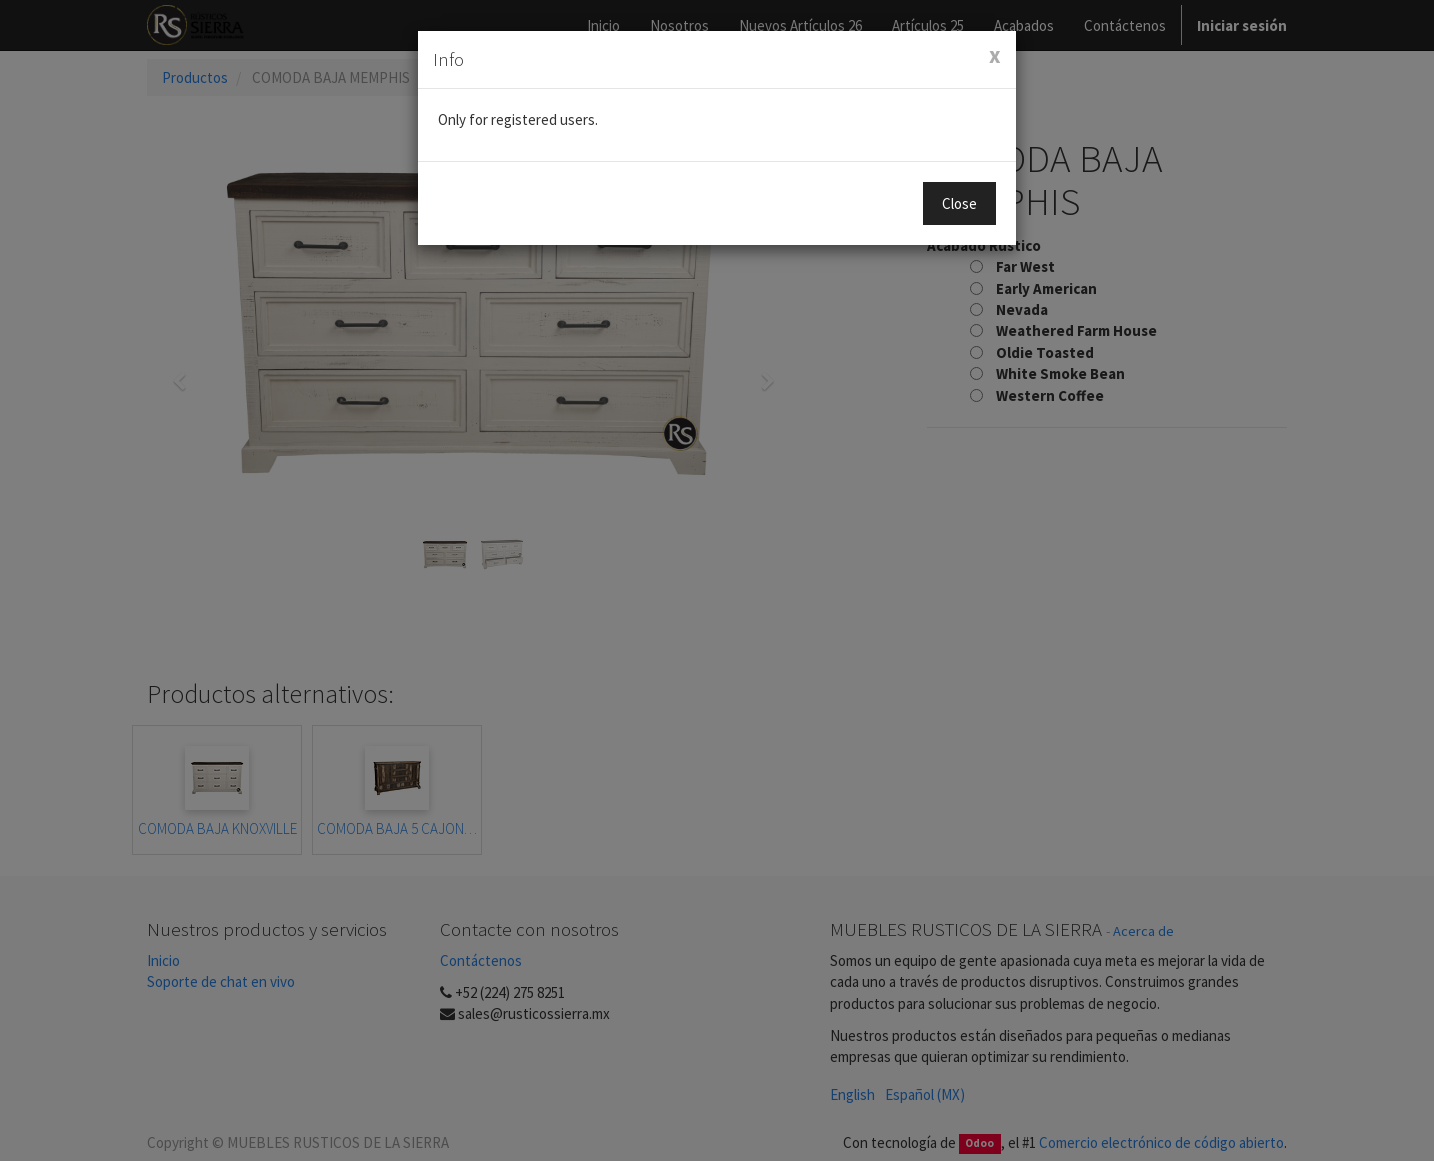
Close (959, 203)
